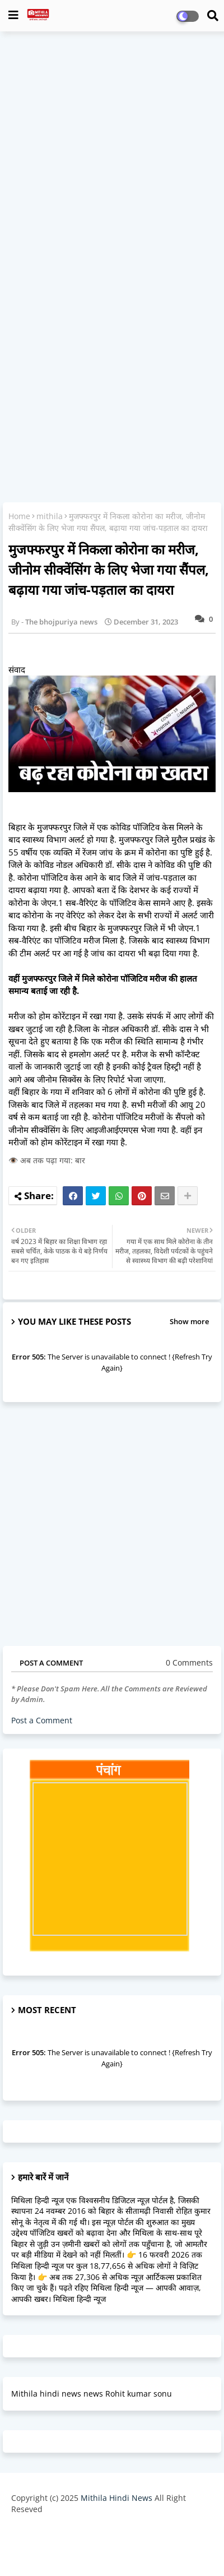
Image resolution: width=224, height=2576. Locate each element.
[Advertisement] (112, 155)
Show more (189, 1321)
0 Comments (189, 1662)
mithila (49, 516)
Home (19, 516)
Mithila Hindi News (116, 2497)
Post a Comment (41, 1720)
